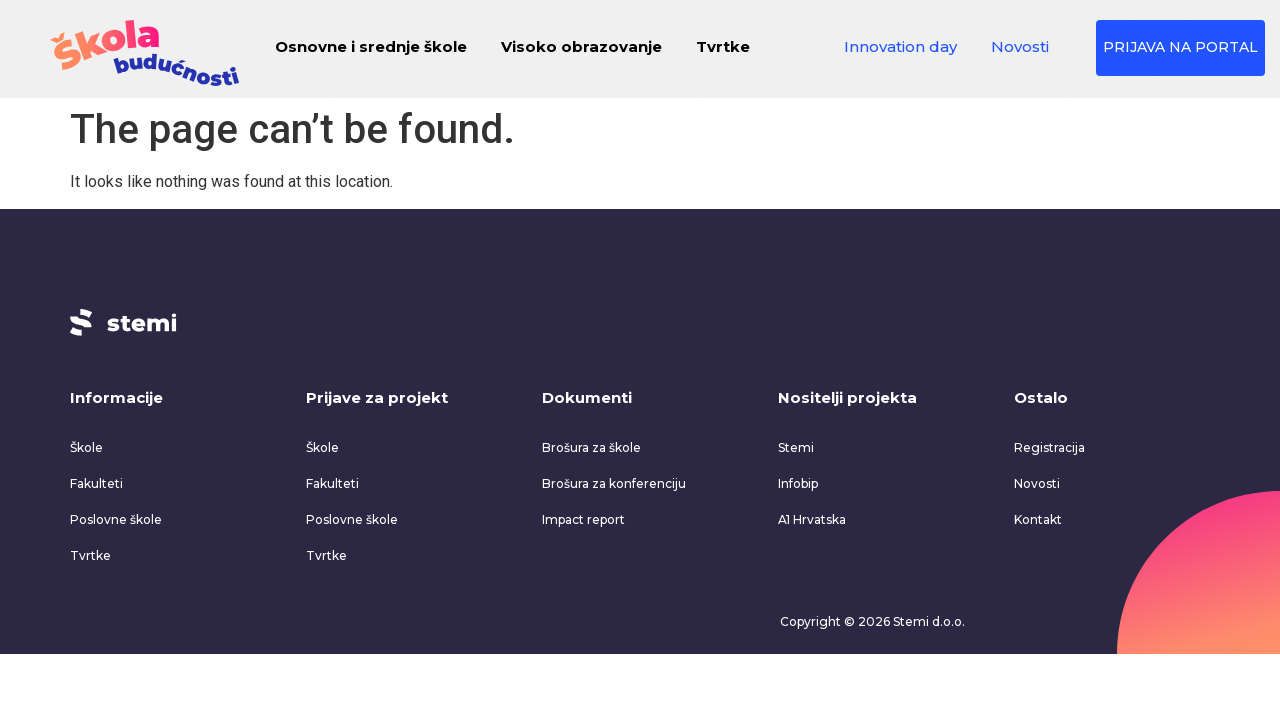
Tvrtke (725, 46)
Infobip (798, 481)
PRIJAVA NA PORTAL (1182, 47)
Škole (86, 445)
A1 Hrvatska (812, 517)
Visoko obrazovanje (583, 46)
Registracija (1049, 445)
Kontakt (1038, 517)
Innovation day (902, 46)
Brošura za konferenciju (614, 481)
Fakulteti (96, 481)
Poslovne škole (116, 517)
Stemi (796, 445)
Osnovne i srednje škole (373, 46)
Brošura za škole (591, 445)
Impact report (583, 517)
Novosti (1022, 46)
